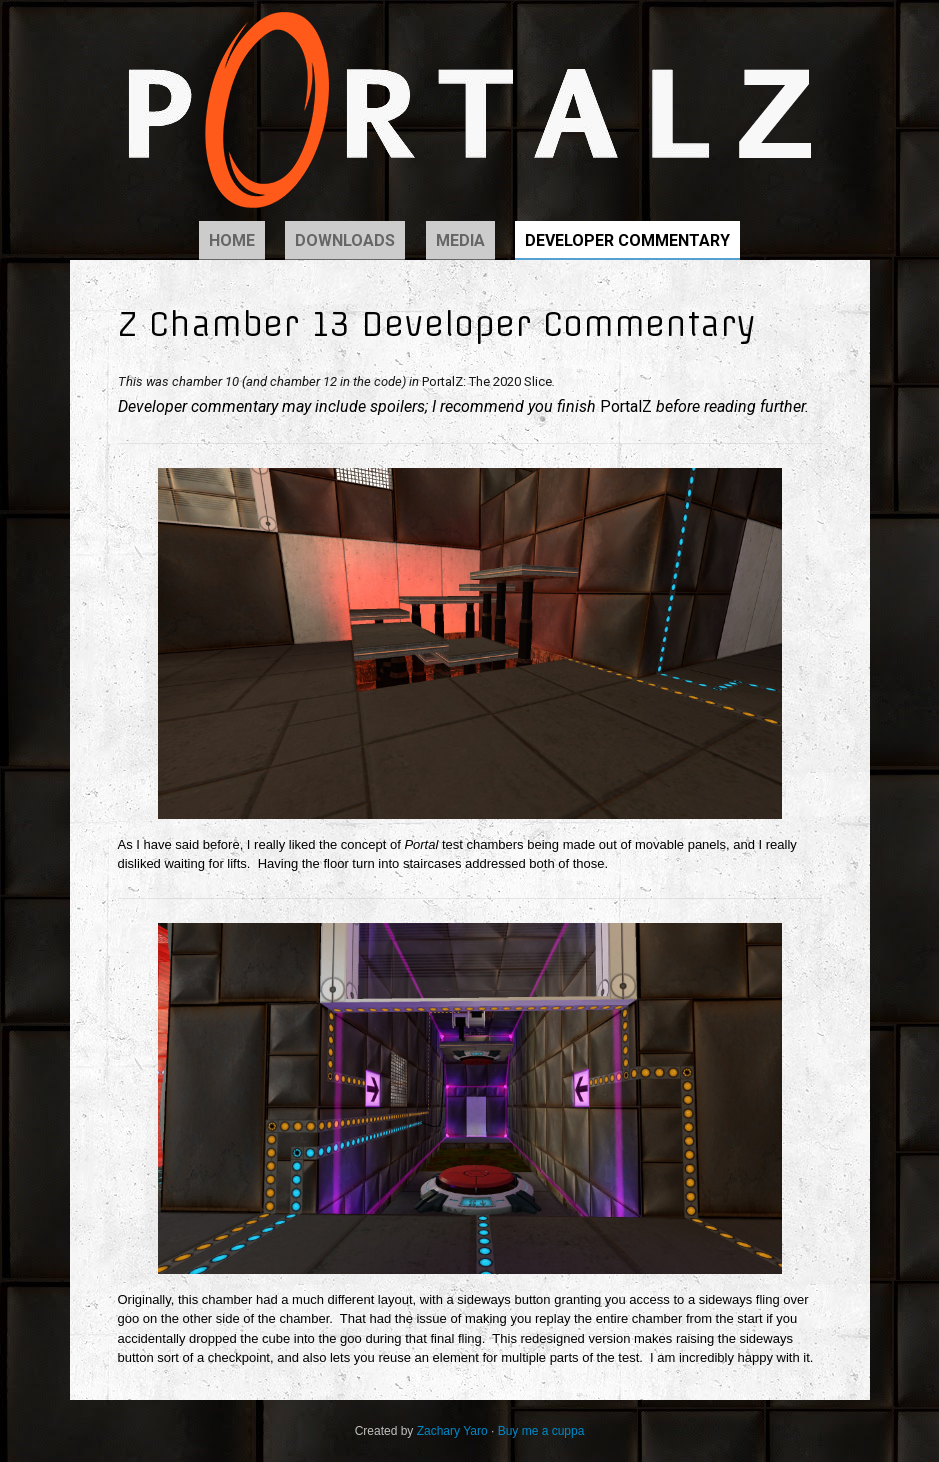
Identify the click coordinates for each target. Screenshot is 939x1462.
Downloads (345, 240)
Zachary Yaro (452, 1431)
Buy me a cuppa (541, 1431)
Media (460, 240)
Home (232, 240)
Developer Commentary (627, 240)
